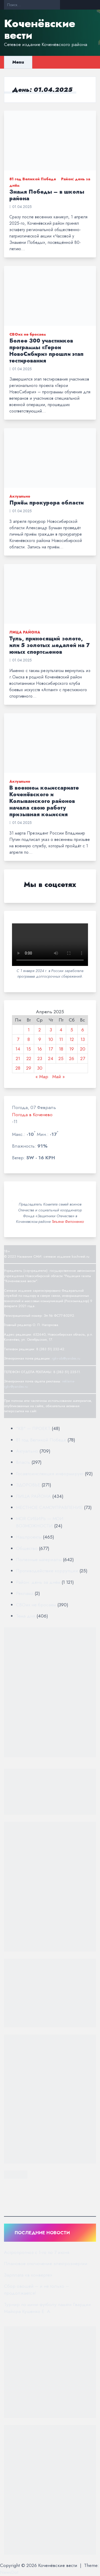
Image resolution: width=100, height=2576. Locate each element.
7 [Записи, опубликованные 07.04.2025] (18, 1039)
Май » (58, 1076)
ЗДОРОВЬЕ (28, 1484)
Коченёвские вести (39, 29)
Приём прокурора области (46, 503)
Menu (18, 62)
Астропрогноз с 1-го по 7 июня (36, 2252)
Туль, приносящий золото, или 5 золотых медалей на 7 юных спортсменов (49, 645)
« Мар (41, 1076)
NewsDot (9, 2572)
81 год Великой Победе (32, 179)
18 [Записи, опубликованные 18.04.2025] (61, 1048)
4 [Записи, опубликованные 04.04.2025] (60, 1029)
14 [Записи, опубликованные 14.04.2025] (17, 1048)
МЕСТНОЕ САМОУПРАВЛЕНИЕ (49, 1507)
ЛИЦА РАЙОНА (24, 632)
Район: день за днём (38, 1582)
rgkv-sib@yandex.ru (66, 1358)
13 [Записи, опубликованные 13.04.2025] (83, 1039)
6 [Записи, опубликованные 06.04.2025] (82, 1029)
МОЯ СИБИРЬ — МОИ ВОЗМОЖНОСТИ (39, 1522)
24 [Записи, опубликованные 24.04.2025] (50, 1058)
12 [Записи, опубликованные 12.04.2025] (72, 1039)
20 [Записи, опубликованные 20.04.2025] (82, 1048)
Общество (27, 1548)
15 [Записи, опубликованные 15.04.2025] (28, 1048)
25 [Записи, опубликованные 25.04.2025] (60, 1058)
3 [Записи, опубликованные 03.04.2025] (51, 1029)
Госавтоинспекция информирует (49, 1473)
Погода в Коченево (32, 1114)
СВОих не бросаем (27, 334)
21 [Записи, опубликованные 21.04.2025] (18, 1058)
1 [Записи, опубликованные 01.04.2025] (29, 1029)
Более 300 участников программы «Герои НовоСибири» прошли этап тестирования (46, 351)
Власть (23, 1462)
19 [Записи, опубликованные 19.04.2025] (71, 1048)
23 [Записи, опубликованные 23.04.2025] (39, 1058)
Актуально (19, 496)
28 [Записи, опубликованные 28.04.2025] (17, 1068)
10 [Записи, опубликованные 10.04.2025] (50, 1039)
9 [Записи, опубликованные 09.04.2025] (39, 1039)
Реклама (24, 1593)
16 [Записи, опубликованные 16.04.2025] (39, 1048)
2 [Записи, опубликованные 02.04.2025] (39, 1029)
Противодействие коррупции (47, 1570)
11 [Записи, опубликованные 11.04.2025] (61, 1039)
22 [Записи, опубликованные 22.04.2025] (28, 1058)
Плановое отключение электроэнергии (45, 2263)
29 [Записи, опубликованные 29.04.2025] (28, 1068)
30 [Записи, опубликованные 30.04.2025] (39, 1068)
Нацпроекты (29, 1536)
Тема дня (25, 1615)
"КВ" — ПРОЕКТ (33, 1428)
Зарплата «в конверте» (28, 2274)
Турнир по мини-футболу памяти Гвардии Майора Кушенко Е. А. (47, 2308)
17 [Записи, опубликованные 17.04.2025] (51, 1048)
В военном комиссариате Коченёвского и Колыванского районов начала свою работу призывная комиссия (44, 801)
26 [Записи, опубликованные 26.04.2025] (71, 1058)
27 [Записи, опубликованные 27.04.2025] (82, 1058)
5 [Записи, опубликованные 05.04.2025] (71, 1029)
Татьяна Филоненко (68, 1221)
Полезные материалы (39, 1559)
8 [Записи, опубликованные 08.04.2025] (28, 1039)
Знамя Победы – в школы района (46, 195)
